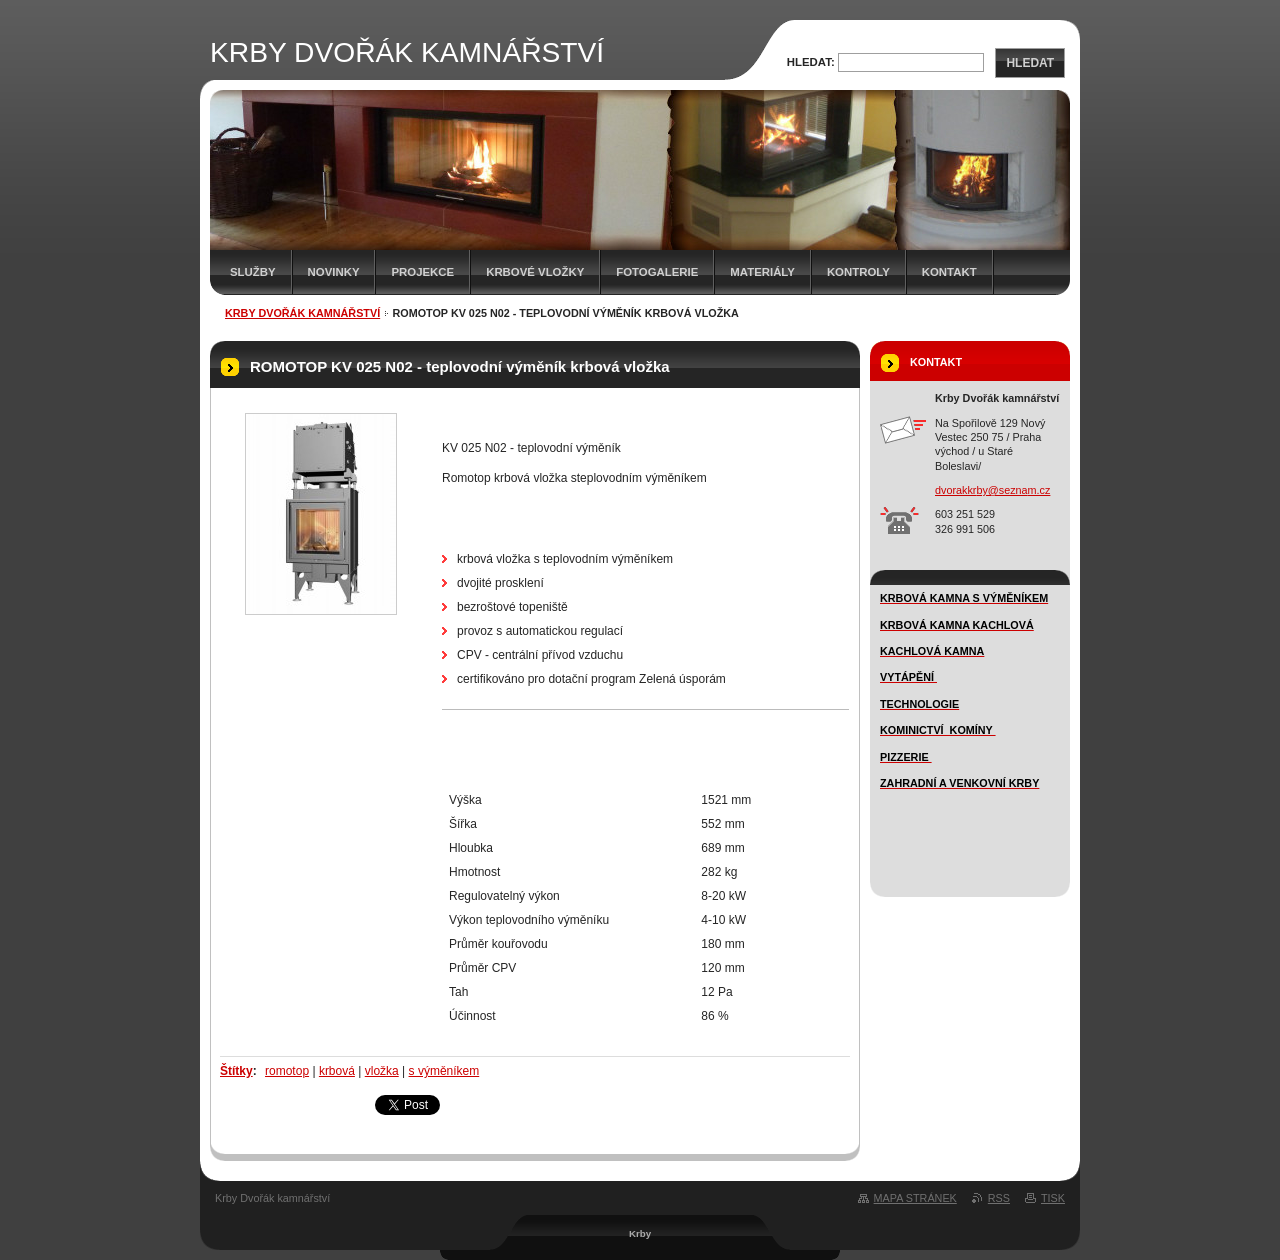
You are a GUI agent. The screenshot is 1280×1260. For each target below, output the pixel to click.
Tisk (1053, 1198)
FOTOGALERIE (657, 272)
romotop (287, 1071)
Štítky (236, 1071)
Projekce (422, 272)
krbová (337, 1071)
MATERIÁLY (762, 272)
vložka (382, 1071)
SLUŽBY (253, 272)
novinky (334, 272)
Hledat (1030, 63)
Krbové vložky (535, 272)
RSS (999, 1198)
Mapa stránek (915, 1198)
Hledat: (811, 62)
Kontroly (858, 272)
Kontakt (949, 272)
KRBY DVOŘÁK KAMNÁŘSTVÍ (302, 313)
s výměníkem (444, 1071)
